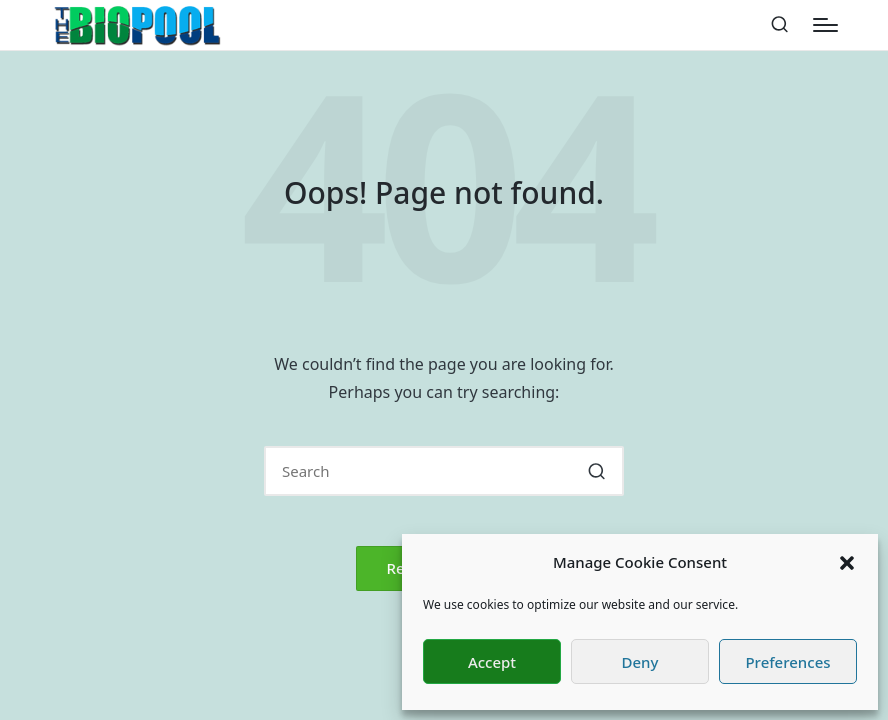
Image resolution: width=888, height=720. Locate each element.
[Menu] (825, 25)
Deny (640, 662)
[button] (847, 563)
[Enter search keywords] (444, 471)
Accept (492, 662)
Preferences (787, 662)
